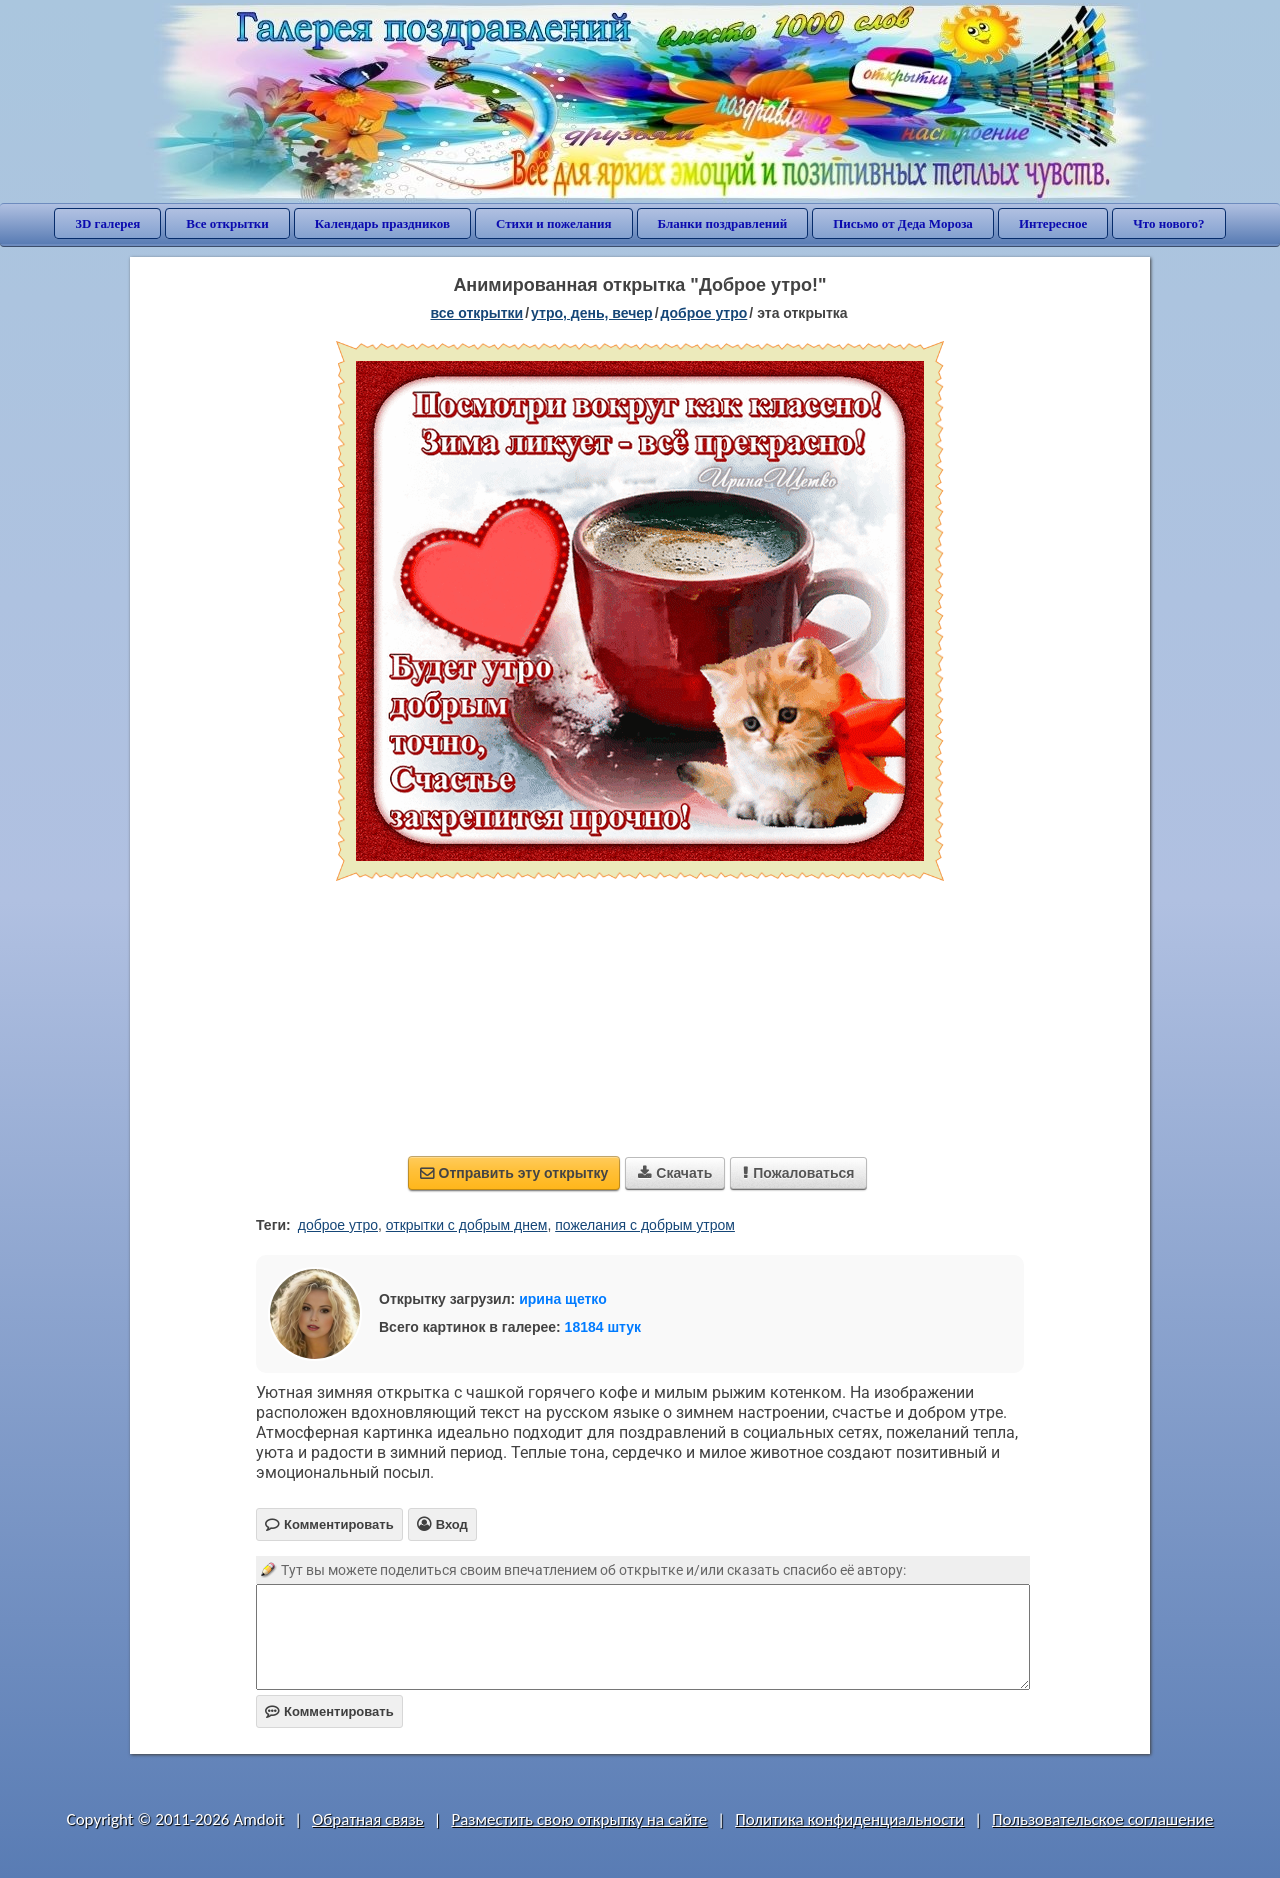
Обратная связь (368, 1819)
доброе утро (704, 313)
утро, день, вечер (592, 313)
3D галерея (107, 223)
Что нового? (1168, 223)
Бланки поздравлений (723, 223)
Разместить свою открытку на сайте (579, 1819)
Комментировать (329, 1711)
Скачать (675, 1173)
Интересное (1053, 223)
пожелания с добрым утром (645, 1225)
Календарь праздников (382, 223)
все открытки (476, 313)
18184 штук (603, 1327)
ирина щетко (563, 1299)
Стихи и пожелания (554, 223)
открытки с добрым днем (467, 1225)
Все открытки (227, 223)
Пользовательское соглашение (1102, 1819)
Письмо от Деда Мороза (903, 223)
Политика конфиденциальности (849, 1819)
